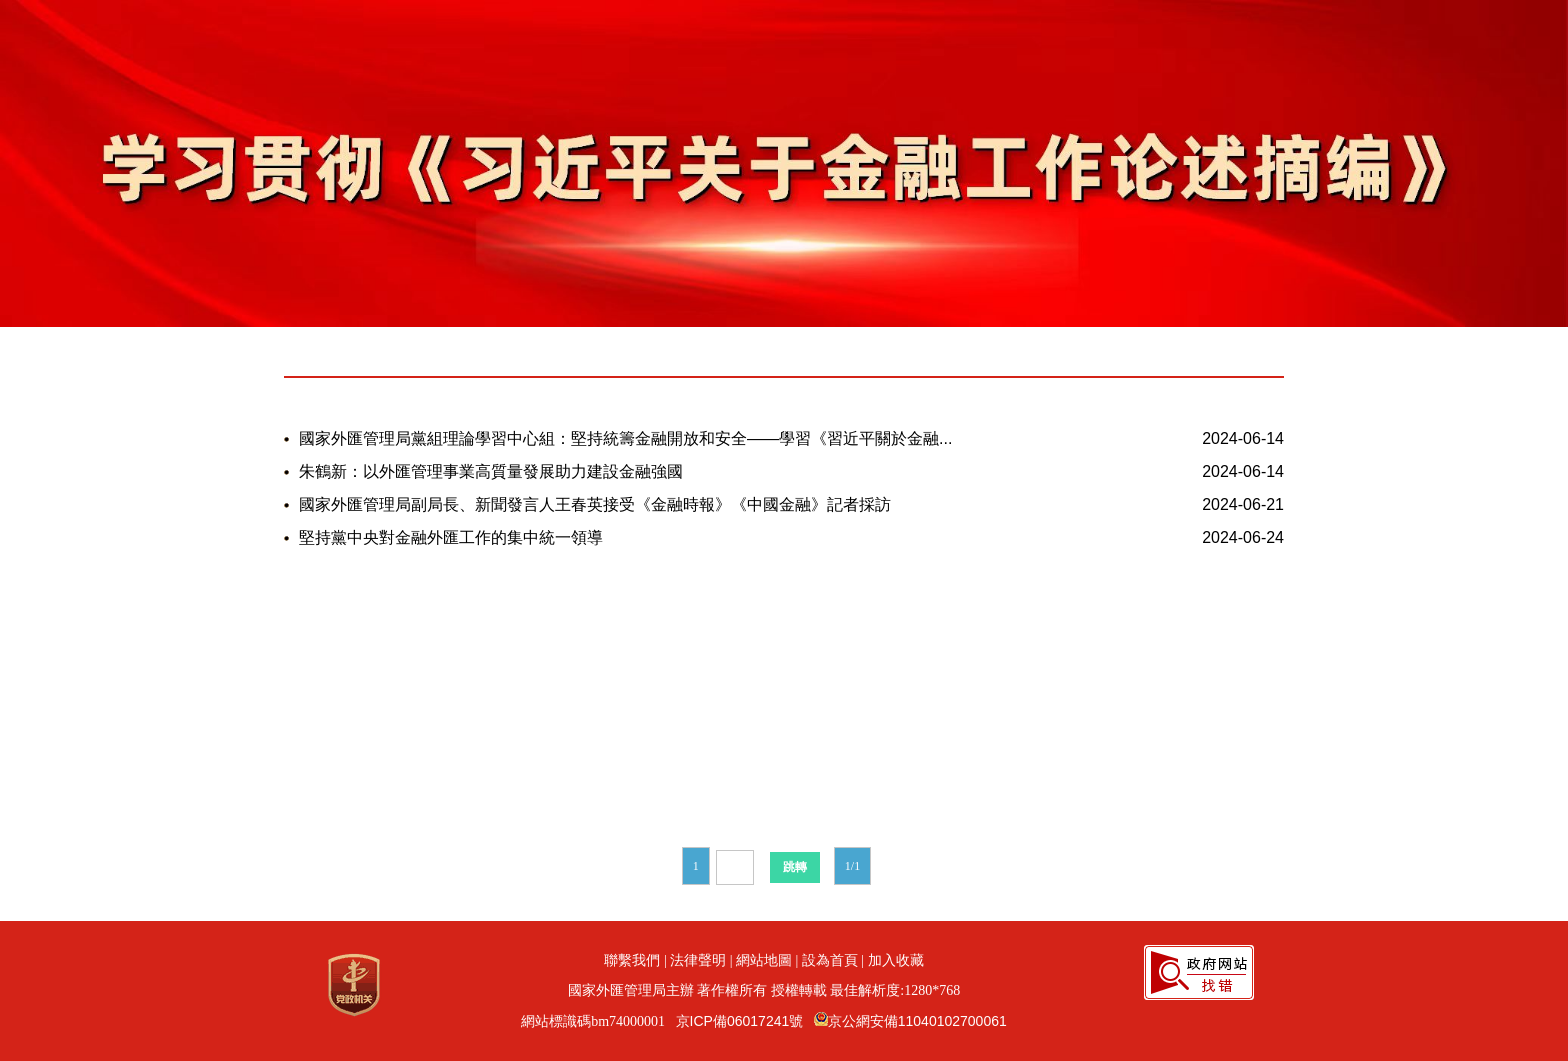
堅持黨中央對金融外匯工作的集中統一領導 (451, 537)
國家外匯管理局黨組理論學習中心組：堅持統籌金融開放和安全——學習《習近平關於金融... (625, 438)
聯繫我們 (632, 960)
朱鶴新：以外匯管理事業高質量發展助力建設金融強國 (491, 471)
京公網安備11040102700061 (917, 1021)
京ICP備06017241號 (740, 1021)
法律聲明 (698, 960)
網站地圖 (764, 960)
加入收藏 (896, 960)
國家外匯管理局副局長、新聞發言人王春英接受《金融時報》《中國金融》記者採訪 (595, 504)
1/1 (852, 866)
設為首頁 (830, 960)
